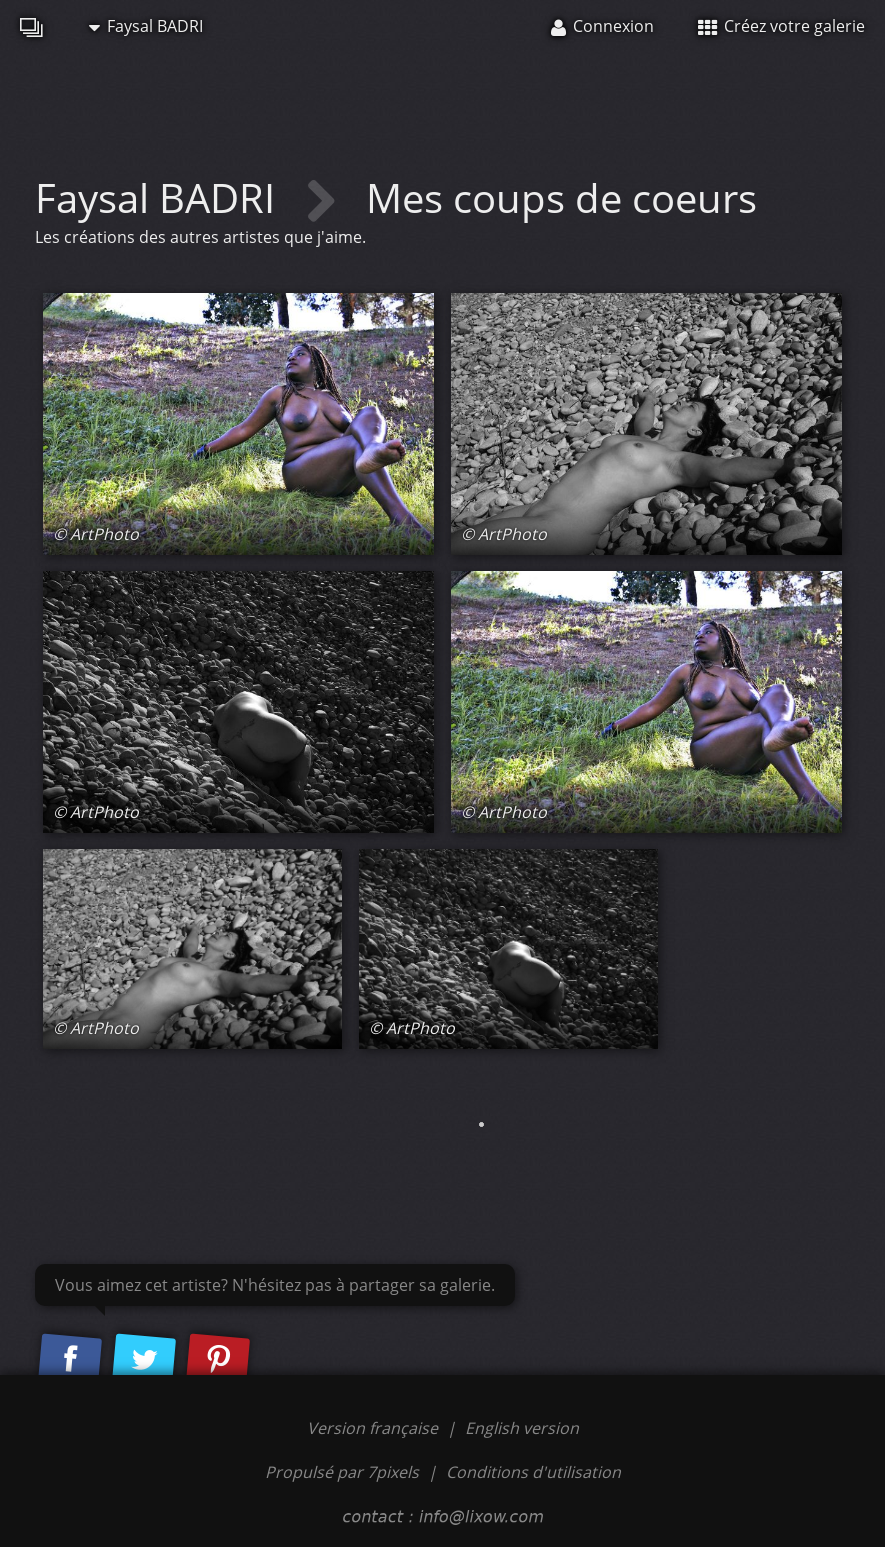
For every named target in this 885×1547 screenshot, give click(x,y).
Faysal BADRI (146, 26)
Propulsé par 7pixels (342, 1472)
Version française (374, 1428)
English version (522, 1428)
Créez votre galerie (781, 26)
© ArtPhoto (96, 534)
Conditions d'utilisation (533, 1472)
